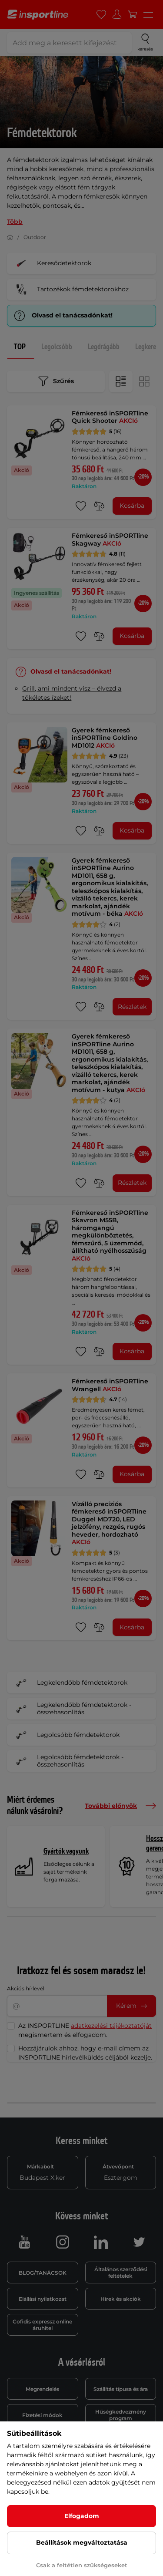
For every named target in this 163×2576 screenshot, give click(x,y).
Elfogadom (81, 2516)
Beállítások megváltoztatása (81, 2542)
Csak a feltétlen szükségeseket (81, 2565)
